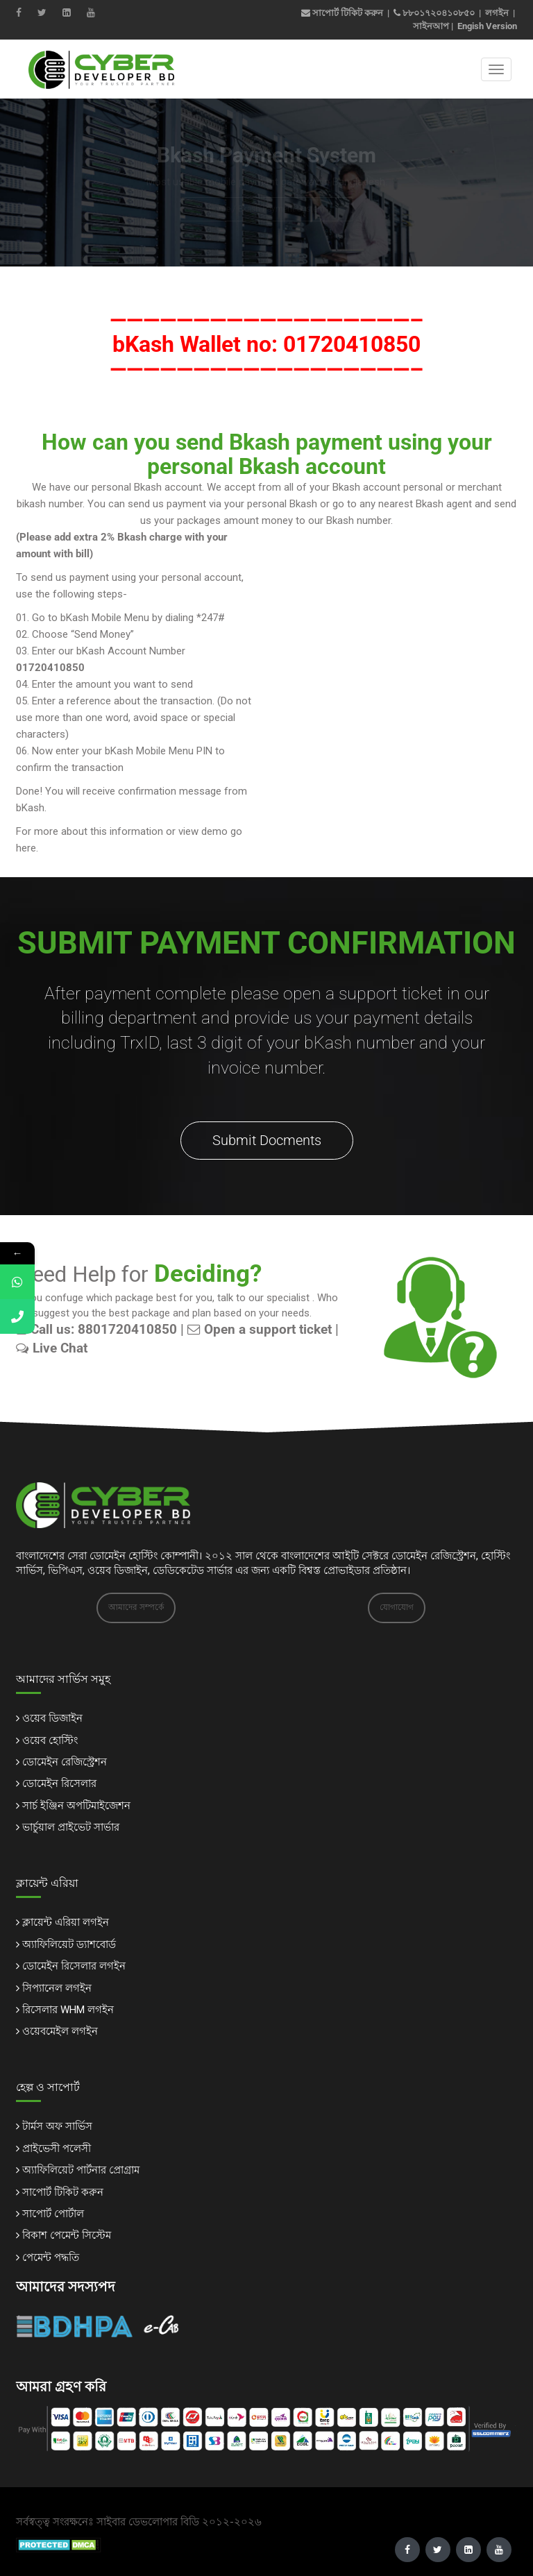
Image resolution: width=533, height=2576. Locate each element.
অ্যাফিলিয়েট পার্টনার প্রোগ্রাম (80, 2170)
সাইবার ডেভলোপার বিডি (147, 2522)
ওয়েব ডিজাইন (52, 1718)
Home (219, 209)
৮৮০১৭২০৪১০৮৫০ (439, 13)
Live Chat (51, 1348)
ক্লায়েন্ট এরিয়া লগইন (65, 1922)
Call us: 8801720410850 (96, 1329)
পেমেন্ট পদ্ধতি (50, 2257)
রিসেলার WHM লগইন (68, 2009)
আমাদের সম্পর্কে (136, 1607)
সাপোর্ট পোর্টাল (53, 2214)
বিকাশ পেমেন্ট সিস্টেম (66, 2235)
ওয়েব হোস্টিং (50, 1740)
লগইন (497, 13)
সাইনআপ (431, 26)
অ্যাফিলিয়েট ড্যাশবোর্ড (69, 1944)
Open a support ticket (259, 1329)
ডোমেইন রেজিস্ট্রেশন (64, 1762)
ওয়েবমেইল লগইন (60, 2031)
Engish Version (487, 26)
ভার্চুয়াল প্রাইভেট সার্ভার (70, 1827)
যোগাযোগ (397, 1607)
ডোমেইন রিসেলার (59, 1783)
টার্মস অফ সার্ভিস (57, 2126)
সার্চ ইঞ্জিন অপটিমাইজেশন (76, 1805)
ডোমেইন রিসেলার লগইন (74, 1966)
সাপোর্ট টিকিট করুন (342, 13)
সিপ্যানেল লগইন (57, 1988)
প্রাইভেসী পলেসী (56, 2148)
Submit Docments (266, 1140)
